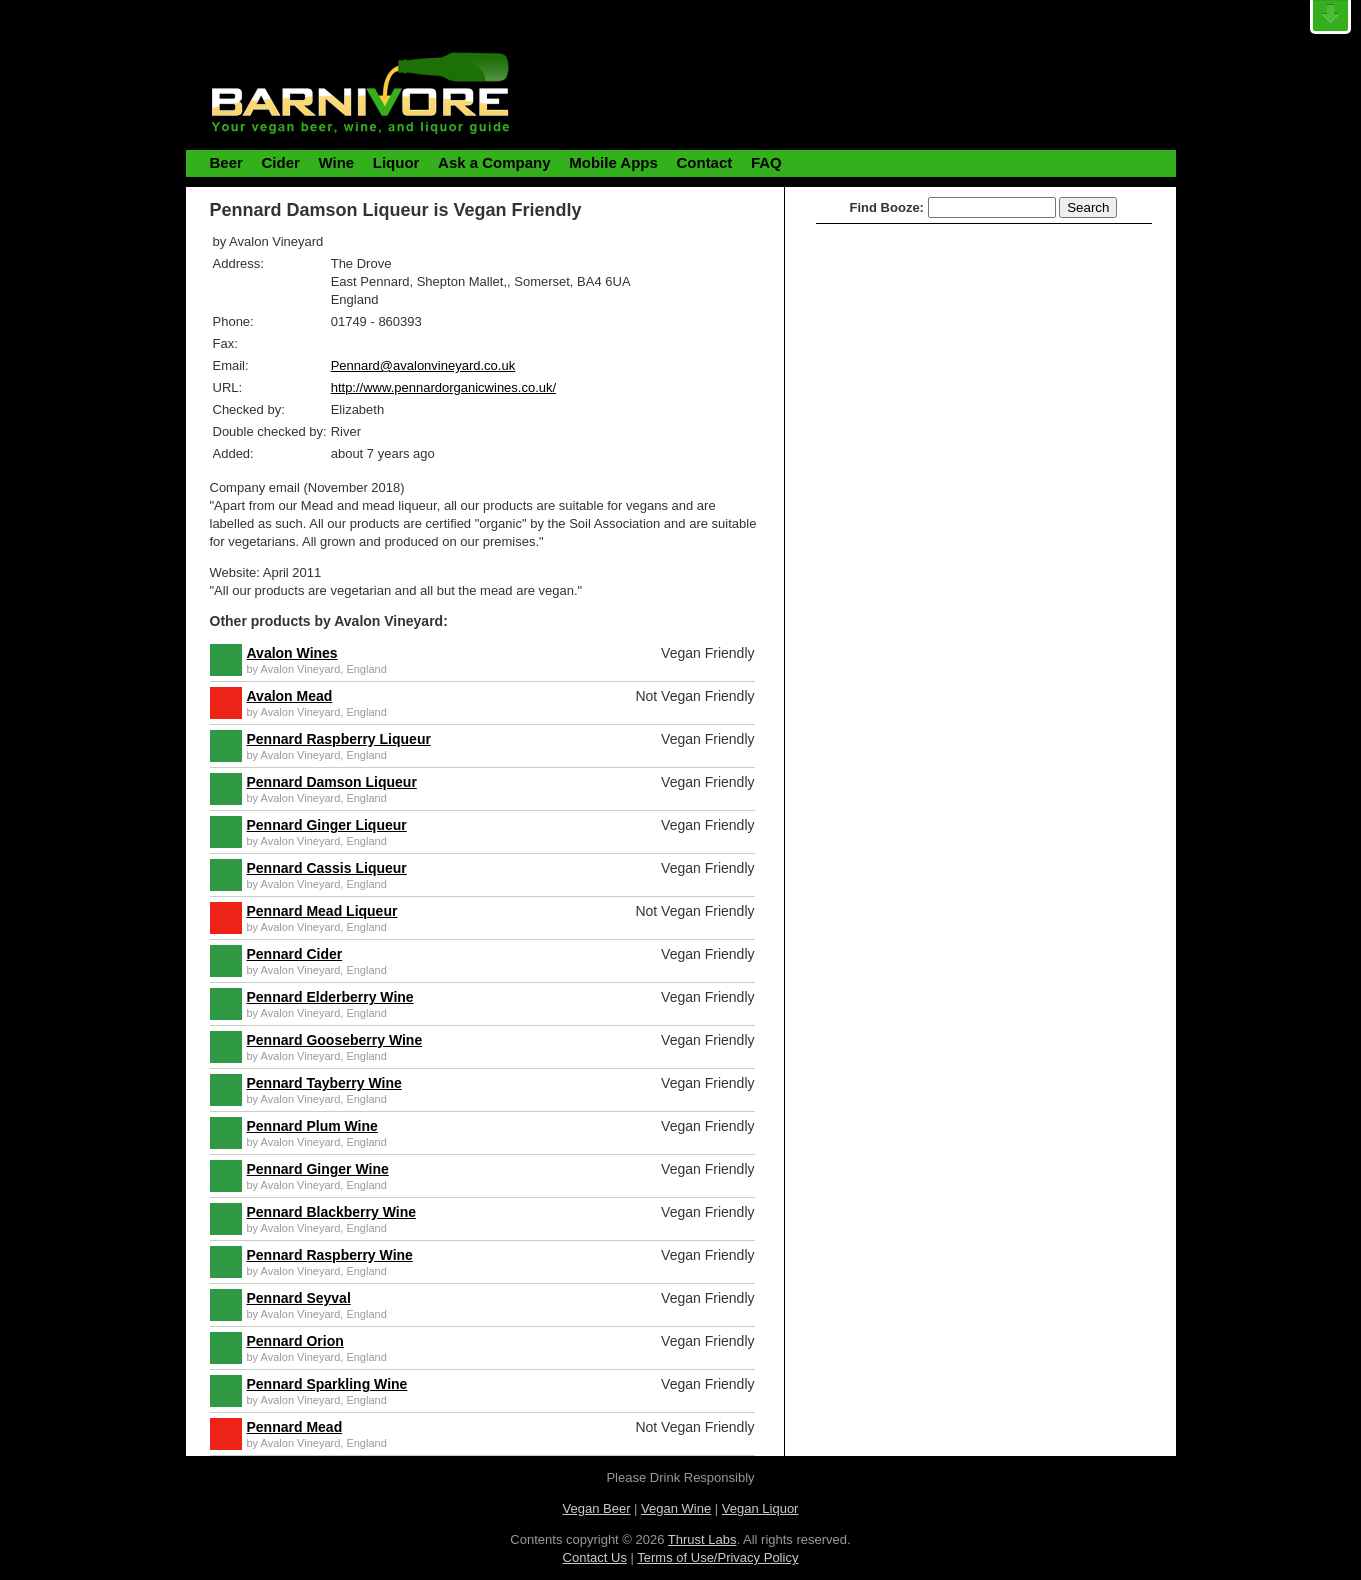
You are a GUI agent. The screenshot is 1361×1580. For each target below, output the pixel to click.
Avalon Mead (290, 696)
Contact (704, 162)
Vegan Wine (676, 1508)
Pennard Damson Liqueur (332, 782)
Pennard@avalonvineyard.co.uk (423, 365)
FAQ (766, 162)
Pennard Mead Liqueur (322, 911)
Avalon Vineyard (301, 669)
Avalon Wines (292, 653)
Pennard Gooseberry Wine (335, 1040)
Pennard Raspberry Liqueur (339, 739)
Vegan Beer (597, 1508)
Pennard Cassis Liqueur (327, 868)
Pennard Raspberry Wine (330, 1255)
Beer (226, 162)
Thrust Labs (702, 1539)
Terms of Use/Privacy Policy (717, 1557)
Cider (280, 162)
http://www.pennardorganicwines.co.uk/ (443, 387)
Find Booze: (887, 207)
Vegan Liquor (760, 1508)
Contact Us (595, 1557)
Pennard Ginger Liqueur (327, 825)
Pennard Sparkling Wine (327, 1384)
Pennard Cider (295, 954)
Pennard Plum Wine (312, 1126)
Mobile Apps (613, 162)
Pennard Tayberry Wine (324, 1083)
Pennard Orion (295, 1341)
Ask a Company (494, 162)
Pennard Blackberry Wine (332, 1212)
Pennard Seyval (299, 1298)
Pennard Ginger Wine (318, 1169)
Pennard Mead (295, 1427)
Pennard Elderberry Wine (330, 997)
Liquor (396, 162)
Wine (336, 162)
